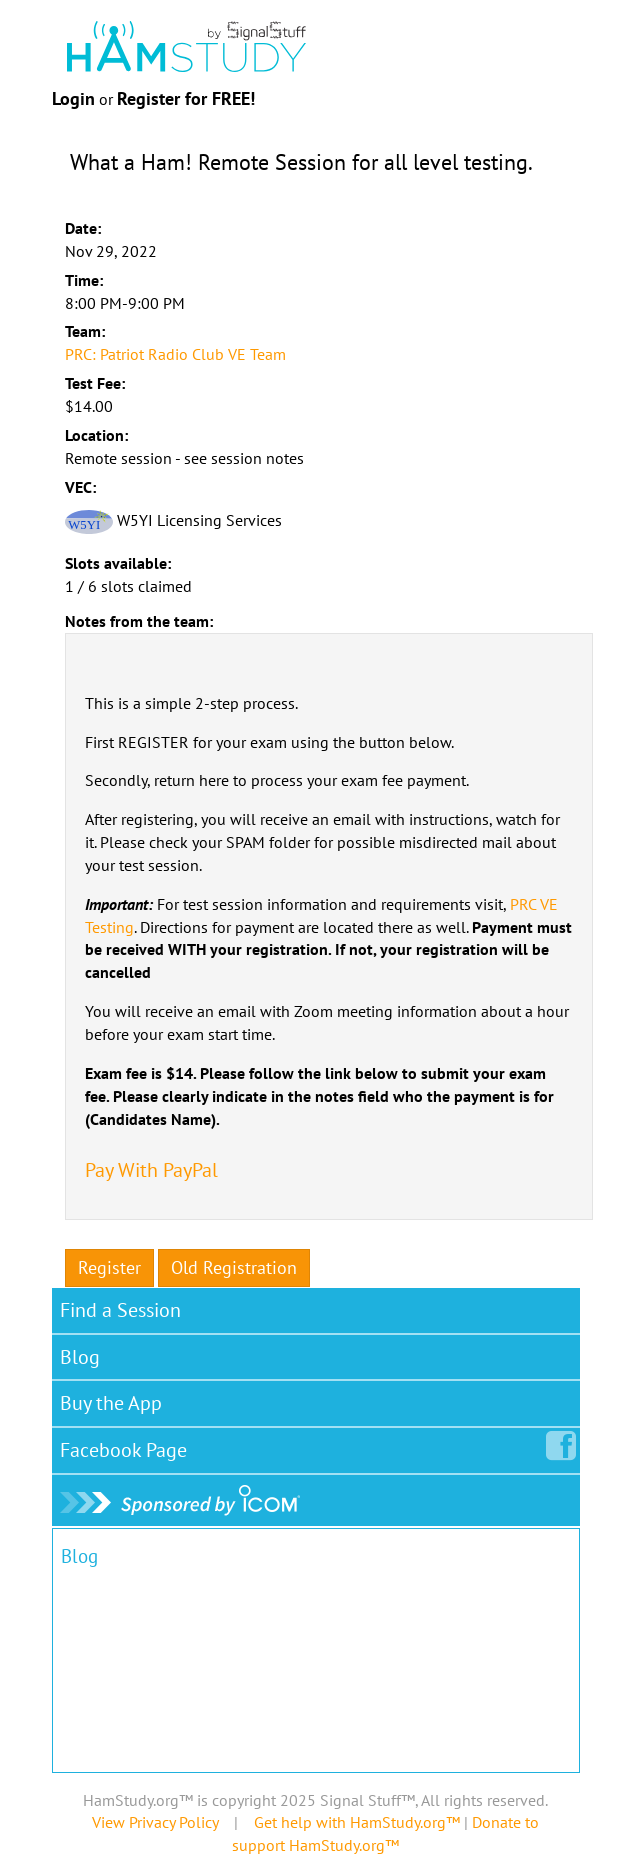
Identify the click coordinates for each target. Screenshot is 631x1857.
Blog (80, 1357)
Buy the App (111, 1403)
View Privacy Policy (155, 1822)
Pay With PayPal (151, 1170)
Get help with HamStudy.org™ (357, 1822)
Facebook (127, 1446)
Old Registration (234, 1267)
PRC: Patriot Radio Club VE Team (175, 354)
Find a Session (120, 1310)
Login (73, 98)
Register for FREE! (186, 98)
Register (109, 1267)
